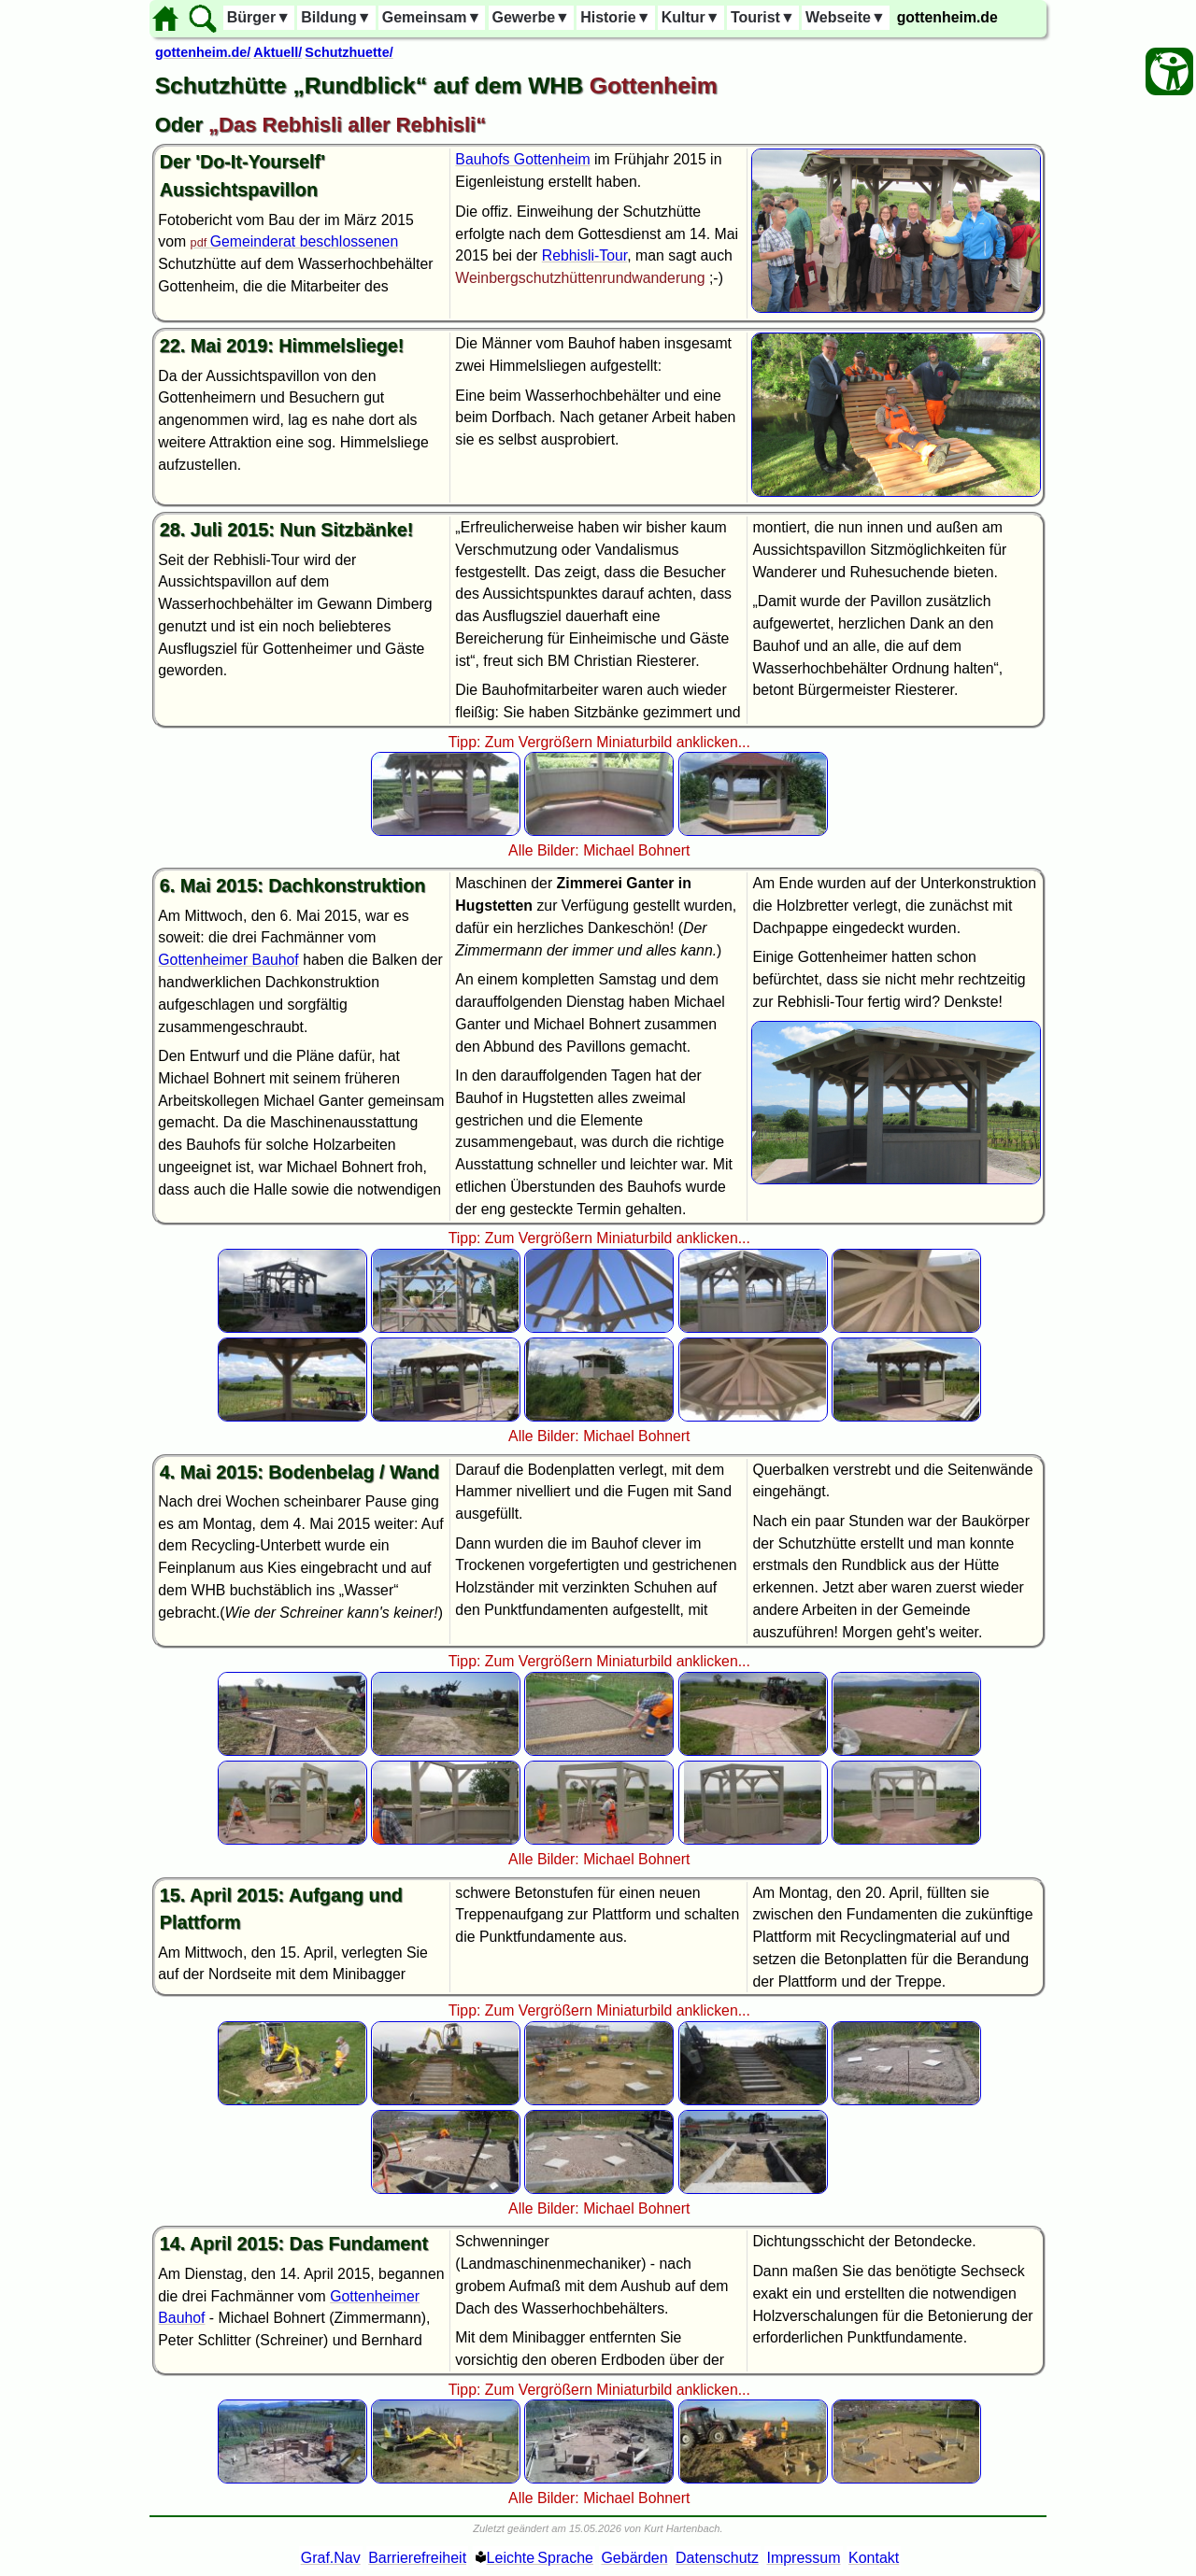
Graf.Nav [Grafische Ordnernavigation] (331, 2558)
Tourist (763, 17)
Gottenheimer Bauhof (228, 960)
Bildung (336, 17)
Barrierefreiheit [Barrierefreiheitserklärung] (417, 2558)
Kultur (691, 17)
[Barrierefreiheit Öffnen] (1169, 71)
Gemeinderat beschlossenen (304, 241)
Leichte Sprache (540, 2558)
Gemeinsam (432, 17)
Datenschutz (717, 2558)
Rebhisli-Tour (585, 255)
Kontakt (873, 2558)
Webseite (845, 17)
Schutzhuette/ (348, 52)
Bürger (259, 17)
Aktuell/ (277, 52)
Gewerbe (531, 17)
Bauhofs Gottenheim (522, 159)
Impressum (803, 2558)
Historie (615, 17)
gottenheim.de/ (202, 52)
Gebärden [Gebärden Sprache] (634, 2558)
